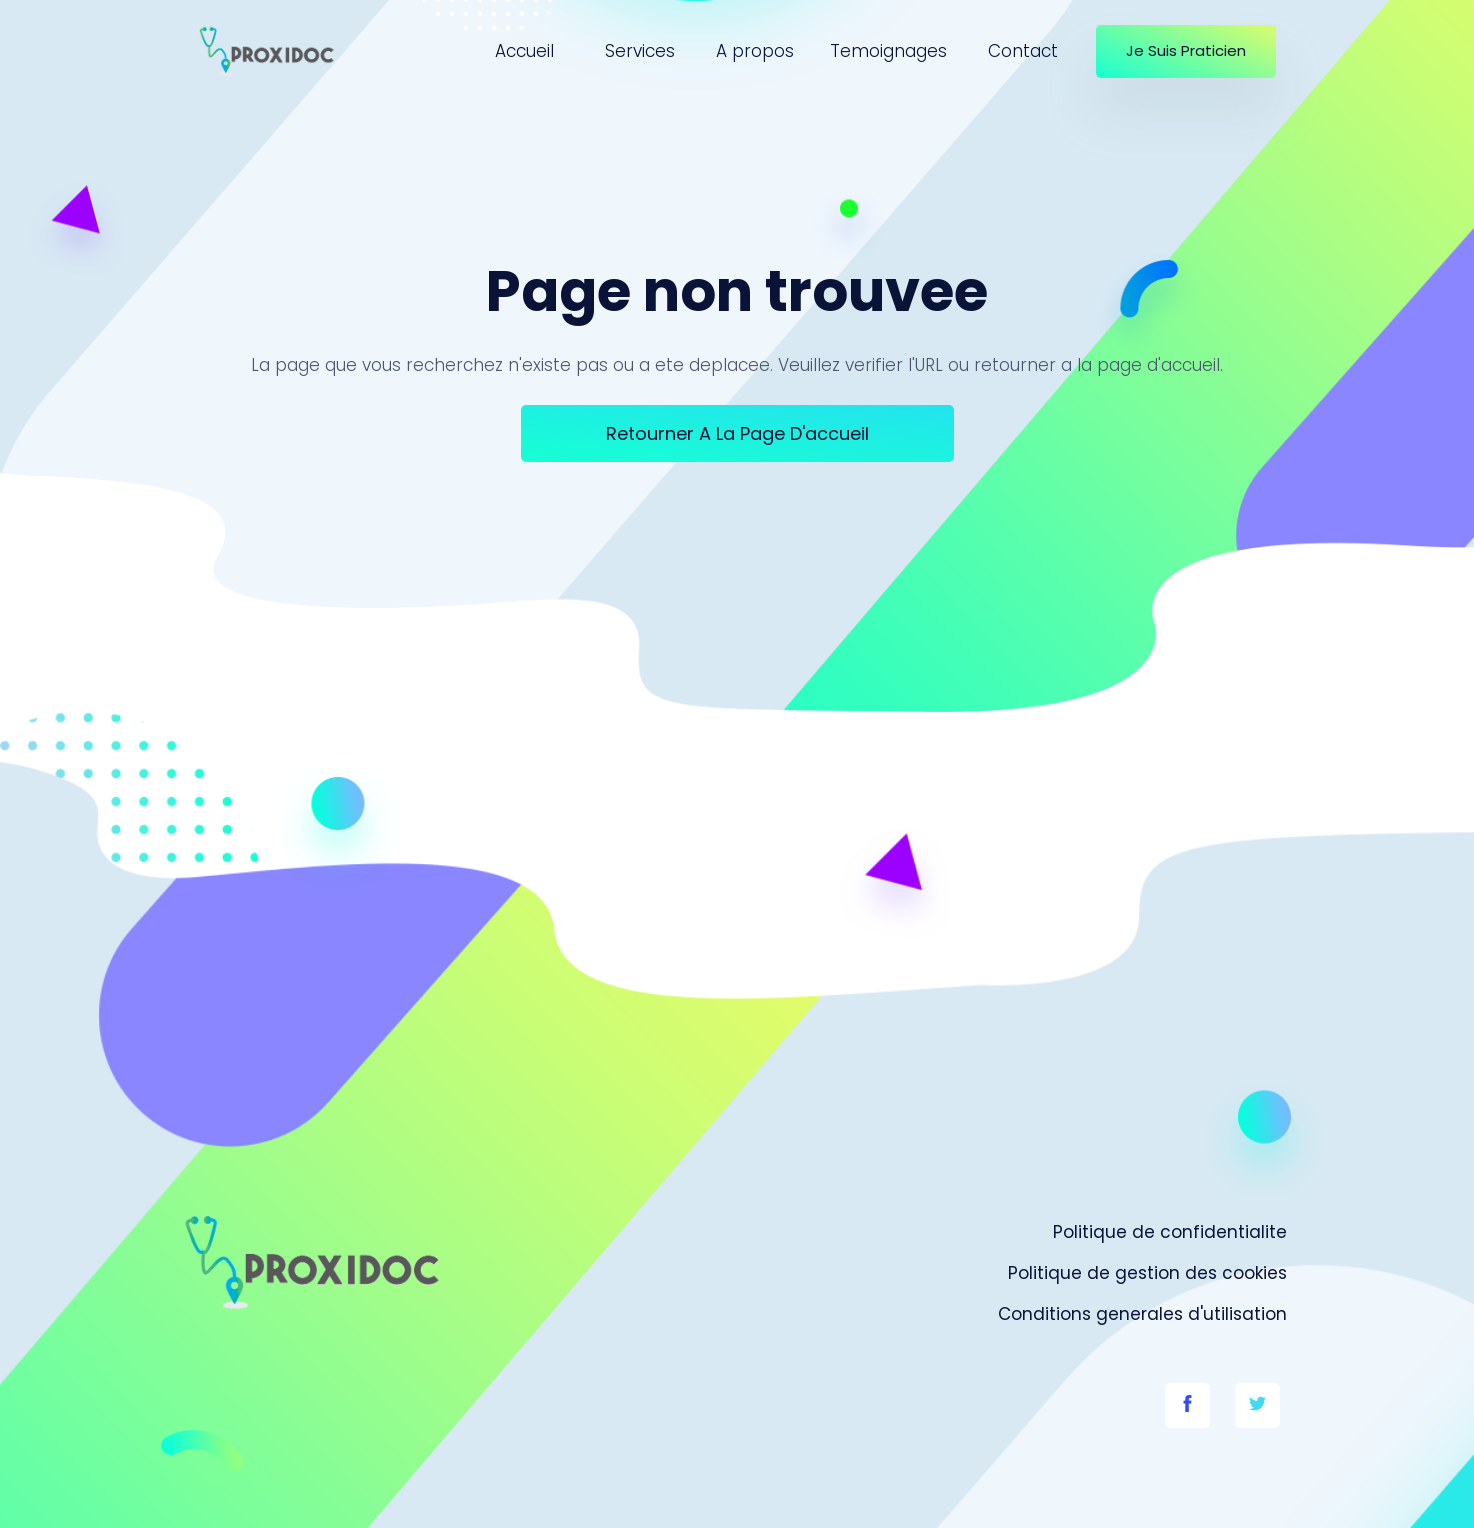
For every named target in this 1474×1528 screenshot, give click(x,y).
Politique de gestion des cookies (1147, 1273)
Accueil (524, 51)
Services (640, 51)
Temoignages (888, 51)
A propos (755, 51)
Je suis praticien (1186, 50)
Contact (1023, 51)
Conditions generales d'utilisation (1142, 1314)
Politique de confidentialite (1170, 1232)
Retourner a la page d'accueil (737, 433)
